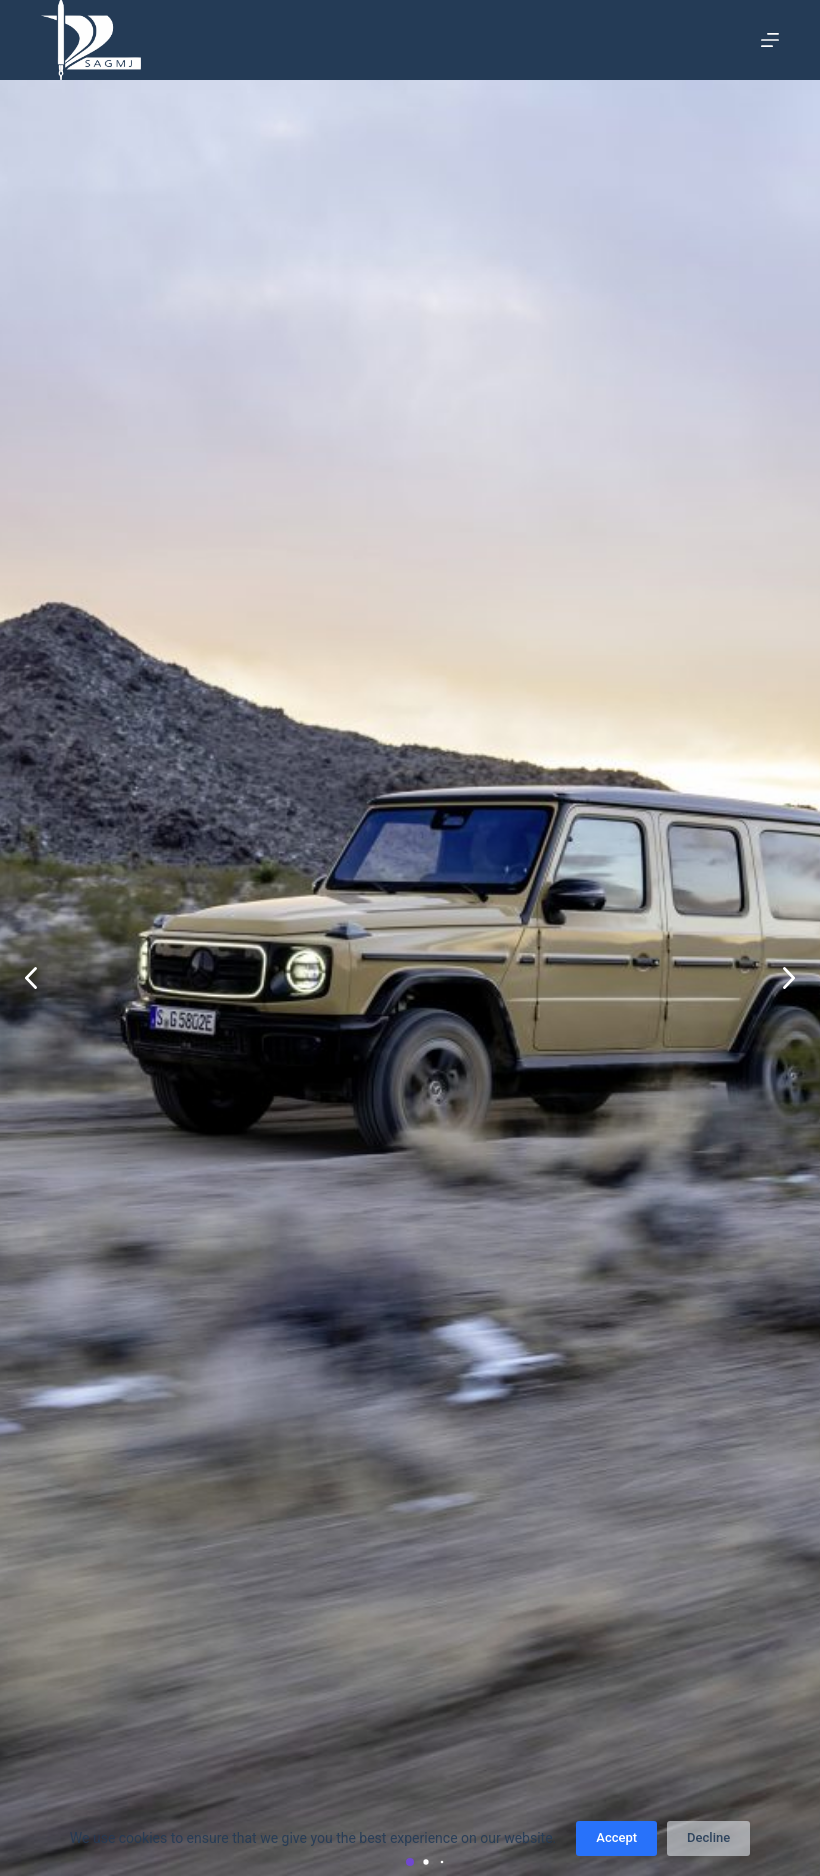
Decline (708, 1837)
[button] (789, 978)
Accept (616, 1837)
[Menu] (770, 40)
